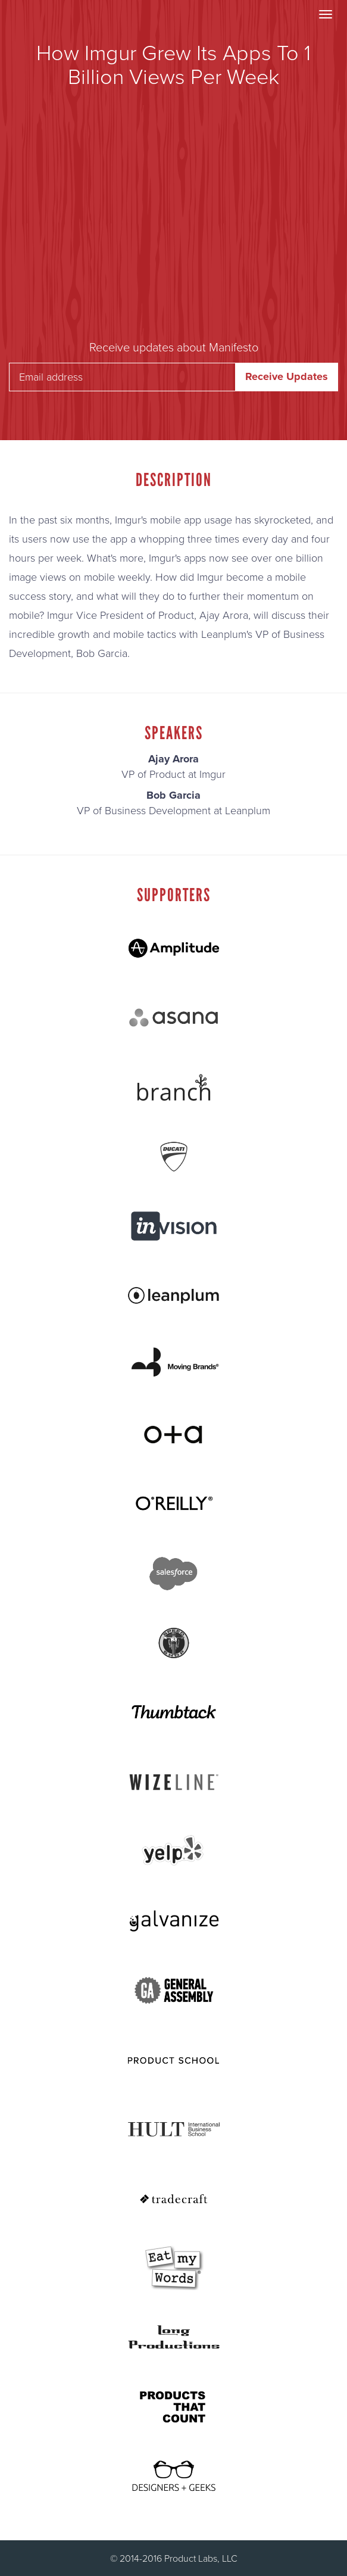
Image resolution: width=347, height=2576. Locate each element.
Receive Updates (286, 376)
